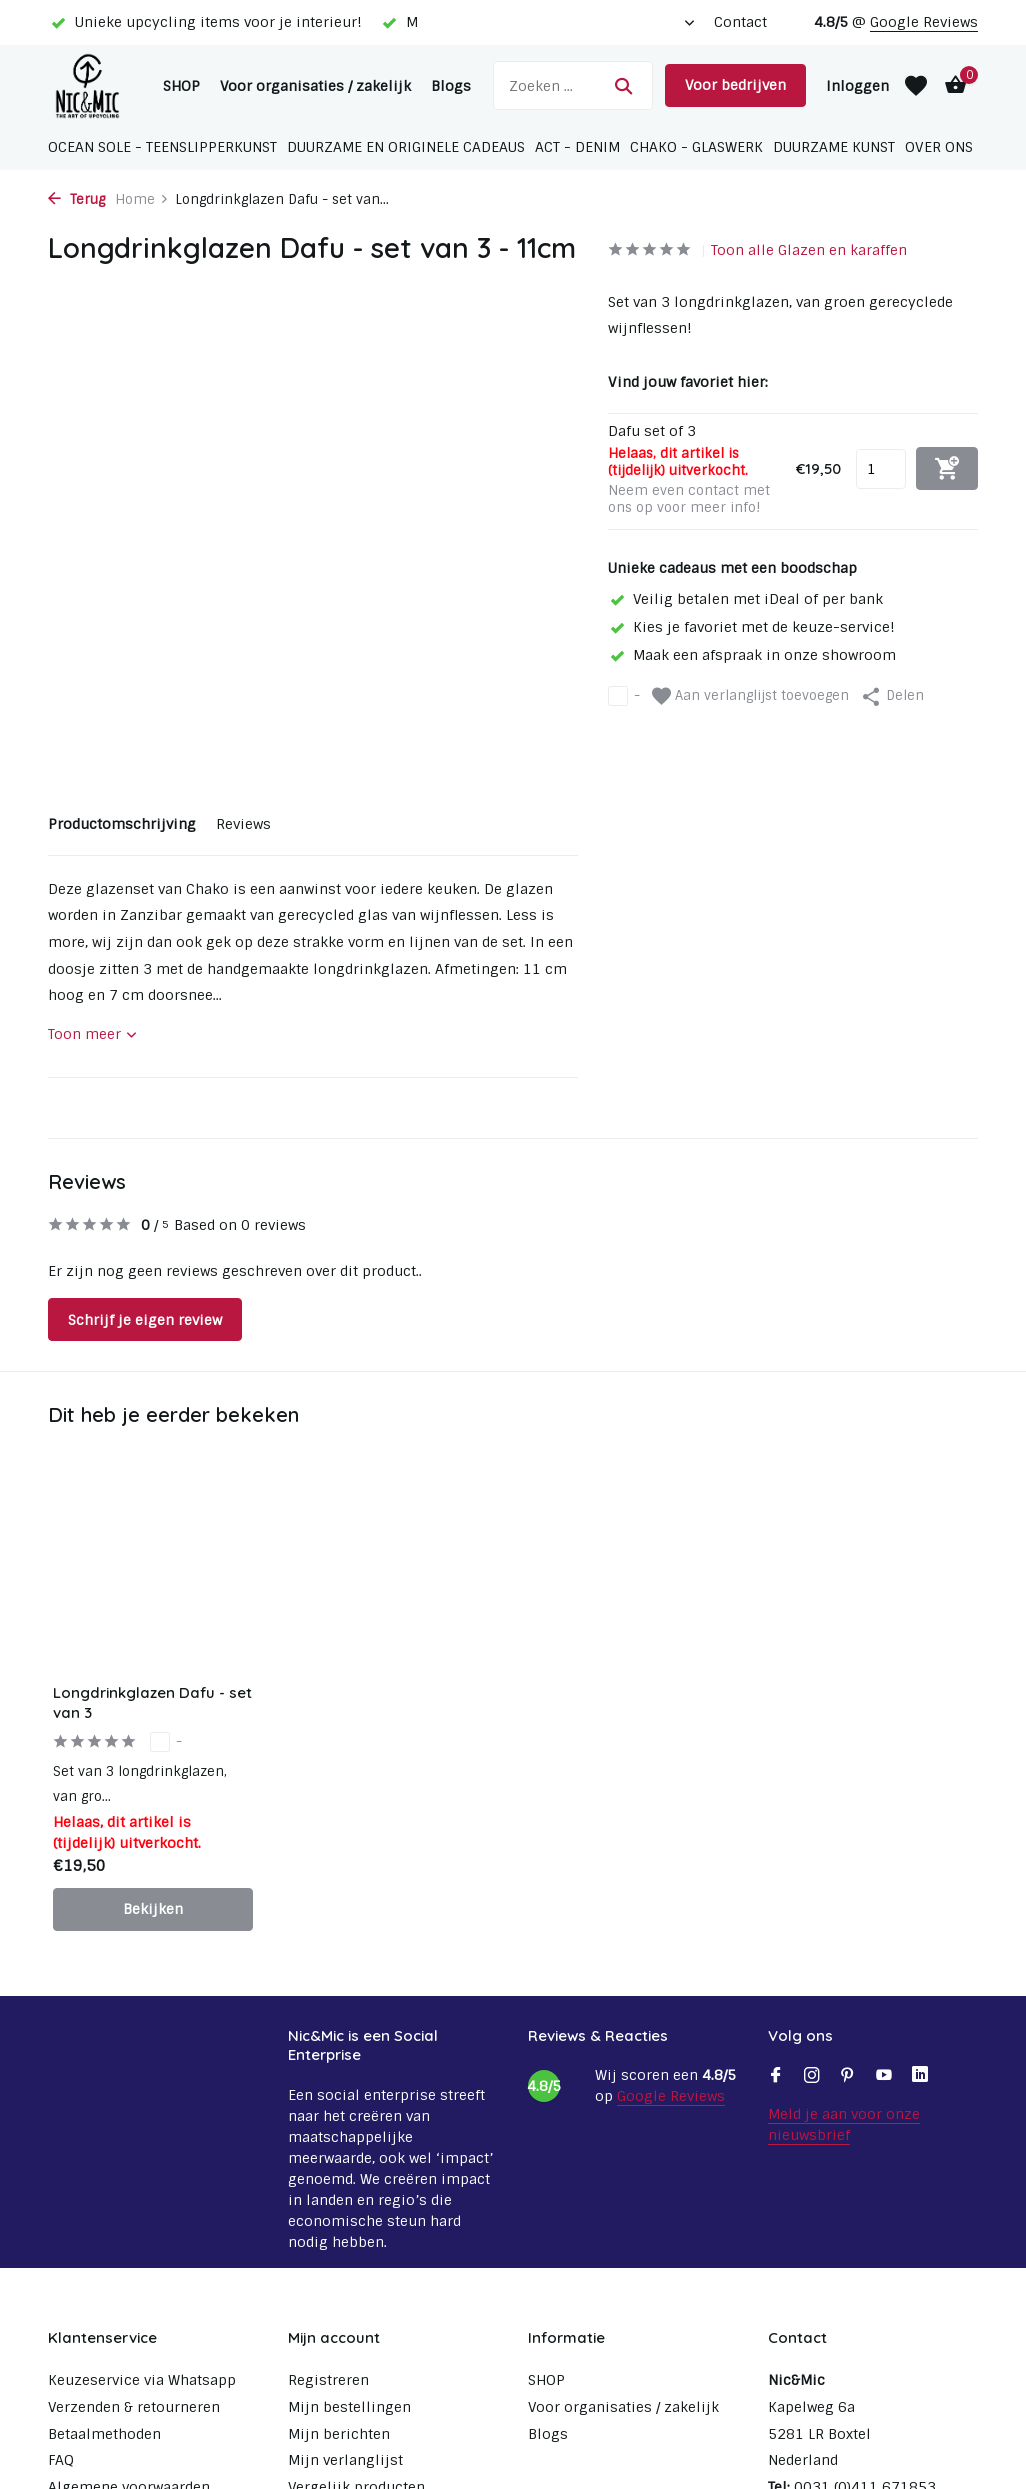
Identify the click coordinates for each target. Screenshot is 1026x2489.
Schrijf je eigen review (145, 1320)
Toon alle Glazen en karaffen (809, 250)
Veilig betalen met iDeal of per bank (745, 599)
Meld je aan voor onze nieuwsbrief (844, 2124)
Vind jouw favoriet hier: (688, 382)
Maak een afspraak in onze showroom (752, 655)
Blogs (451, 86)
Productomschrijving (122, 824)
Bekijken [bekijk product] (153, 1909)
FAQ (61, 2460)
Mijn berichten (339, 2434)
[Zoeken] (573, 85)
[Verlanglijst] (916, 86)
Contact (740, 22)
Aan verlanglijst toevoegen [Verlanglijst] (750, 696)
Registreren (328, 2380)
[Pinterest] (848, 2077)
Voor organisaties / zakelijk (315, 86)
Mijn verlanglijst (345, 2460)
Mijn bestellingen (349, 2407)
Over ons (939, 147)
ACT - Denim (577, 147)
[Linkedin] (920, 2077)
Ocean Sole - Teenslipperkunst (162, 147)
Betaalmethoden (104, 2434)
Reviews (243, 824)
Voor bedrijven (735, 85)
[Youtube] (884, 2077)
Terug (76, 199)
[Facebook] (776, 2077)
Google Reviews (924, 22)
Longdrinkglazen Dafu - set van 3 (152, 1702)
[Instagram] (812, 2077)
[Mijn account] (857, 86)
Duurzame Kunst (834, 147)
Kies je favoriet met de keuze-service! (751, 627)
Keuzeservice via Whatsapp (142, 2380)
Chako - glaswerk (696, 147)
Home (142, 199)
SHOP (181, 86)
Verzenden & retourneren (134, 2407)
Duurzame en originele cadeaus (406, 147)
